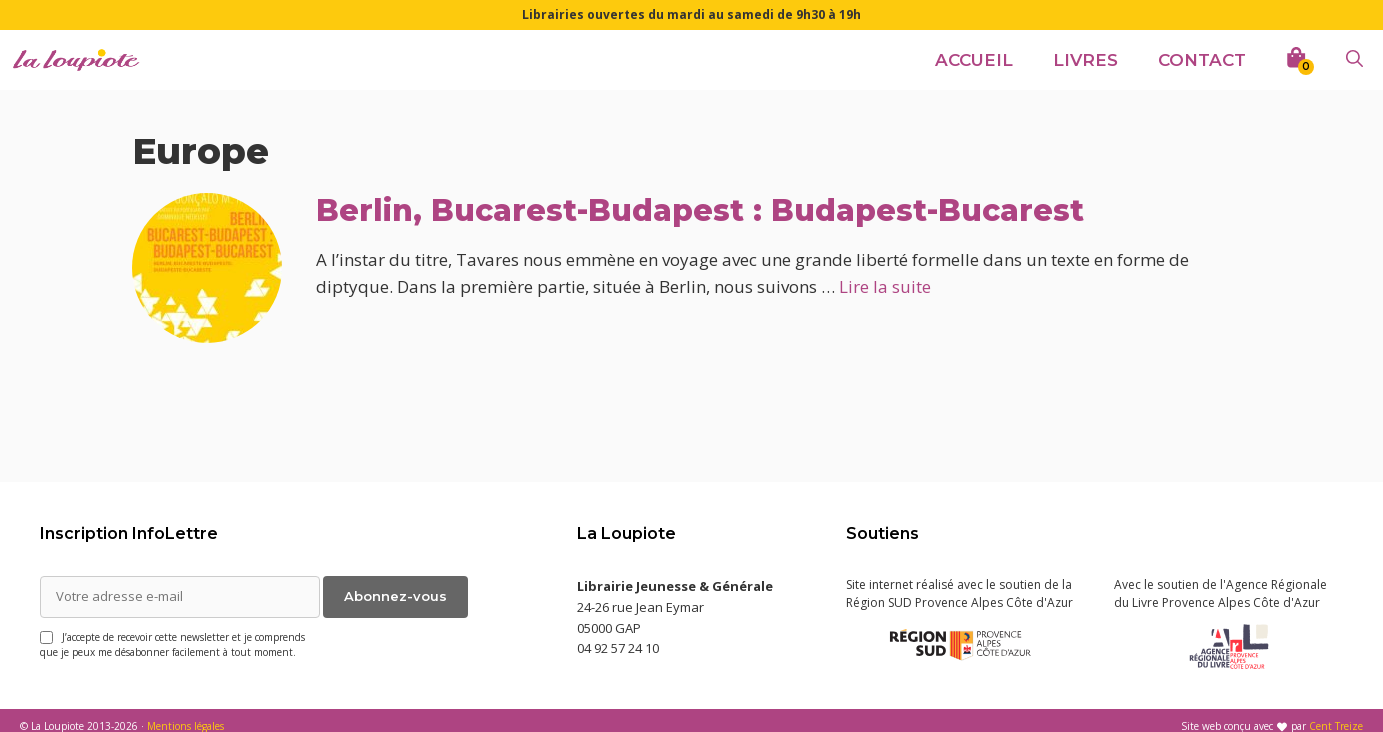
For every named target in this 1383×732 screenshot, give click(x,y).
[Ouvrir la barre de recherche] (1354, 60)
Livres (1085, 60)
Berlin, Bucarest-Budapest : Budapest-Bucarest (700, 210)
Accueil (974, 60)
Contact (1202, 60)
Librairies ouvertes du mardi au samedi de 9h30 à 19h (691, 14)
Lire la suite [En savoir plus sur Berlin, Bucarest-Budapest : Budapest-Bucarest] (885, 286)
